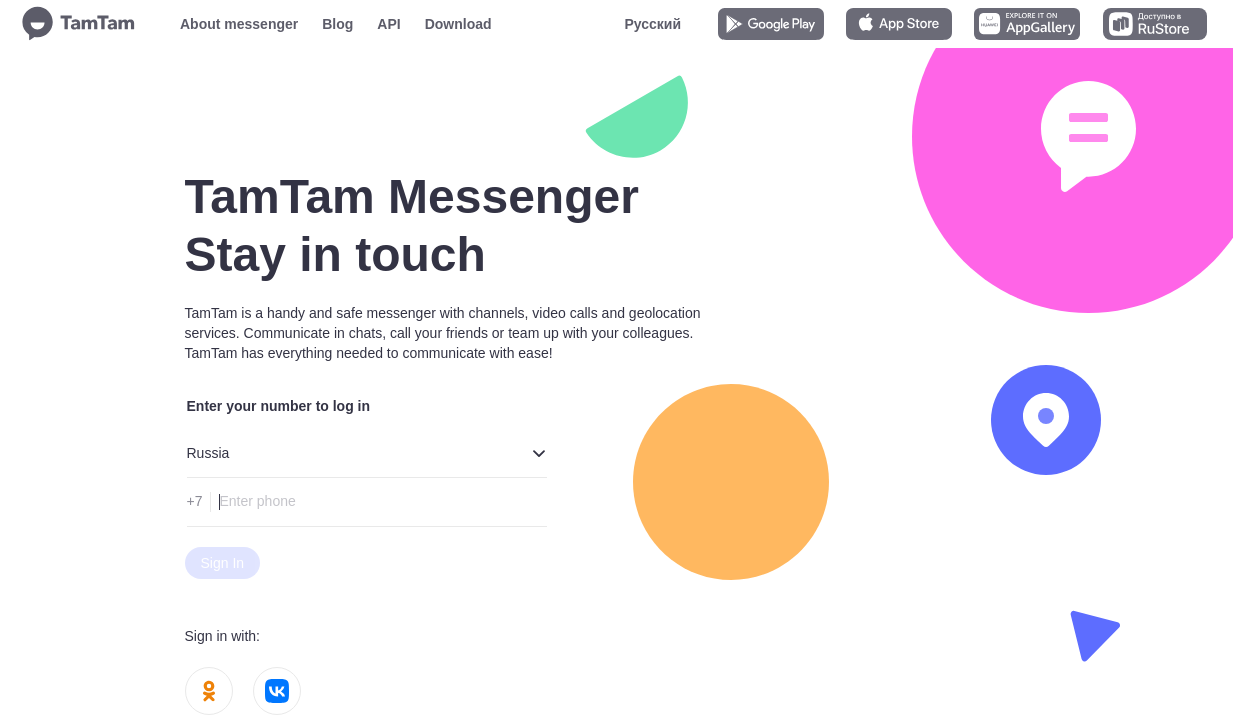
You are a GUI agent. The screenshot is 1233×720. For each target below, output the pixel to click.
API (388, 24)
